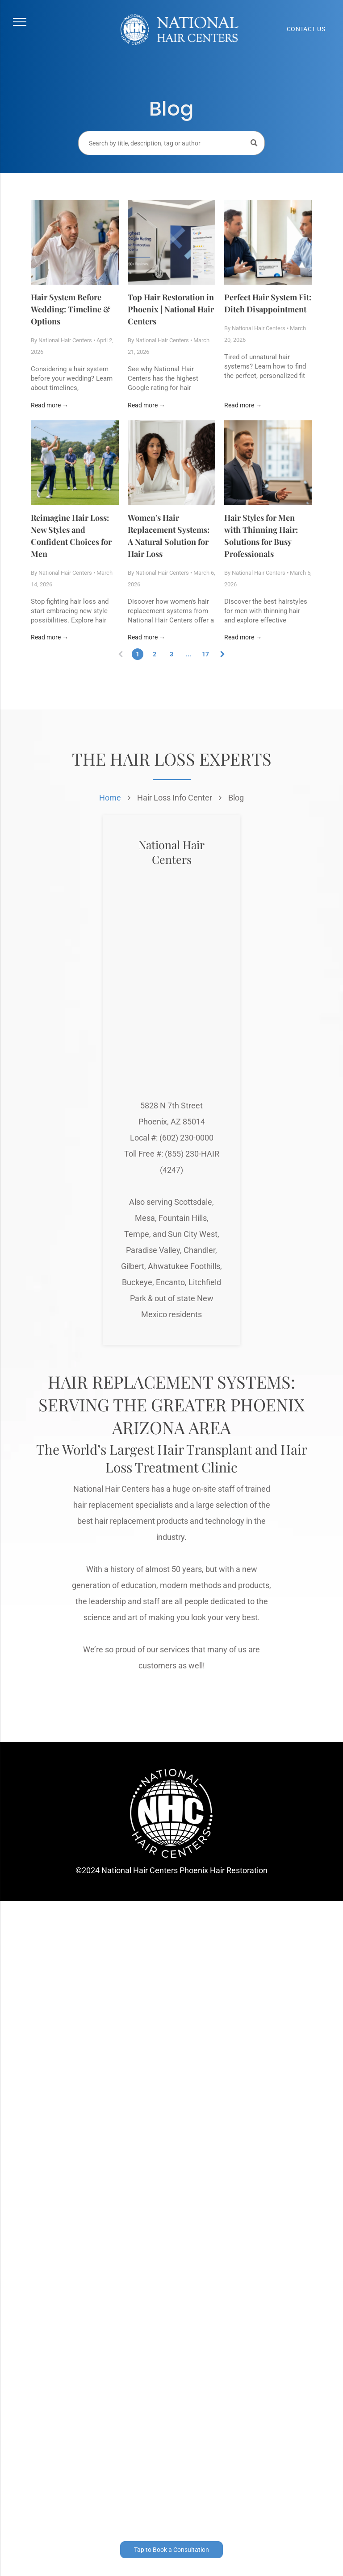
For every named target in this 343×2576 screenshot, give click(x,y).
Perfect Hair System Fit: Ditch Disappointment (267, 303)
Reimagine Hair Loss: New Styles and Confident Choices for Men (71, 535)
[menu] (19, 21)
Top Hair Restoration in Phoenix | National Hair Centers (171, 309)
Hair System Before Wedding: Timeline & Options (70, 309)
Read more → (49, 405)
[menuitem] (306, 29)
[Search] (171, 143)
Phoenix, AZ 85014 (171, 1121)
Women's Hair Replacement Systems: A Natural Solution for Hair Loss (168, 535)
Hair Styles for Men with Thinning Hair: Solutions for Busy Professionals (261, 535)
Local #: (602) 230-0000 (171, 1137)
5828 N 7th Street (171, 1105)
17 (205, 654)
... (188, 654)
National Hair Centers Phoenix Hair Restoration (184, 1870)
